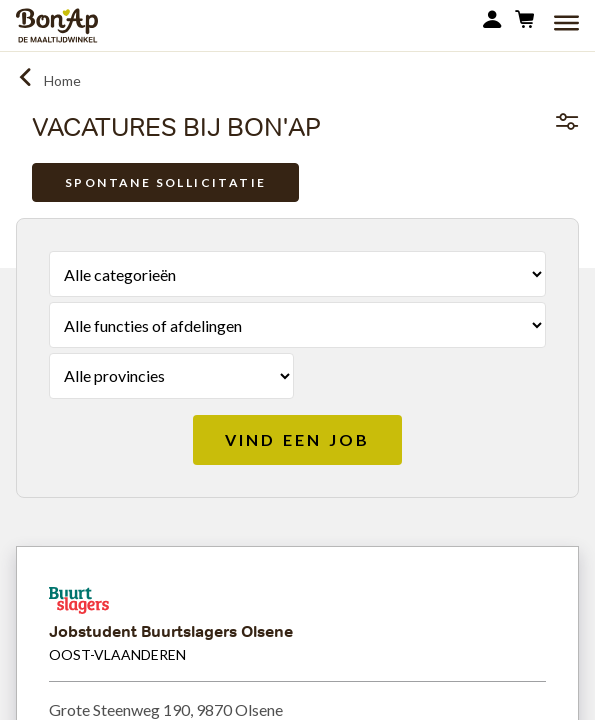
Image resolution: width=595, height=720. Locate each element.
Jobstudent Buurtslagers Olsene (171, 631)
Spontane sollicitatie (165, 182)
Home (62, 80)
